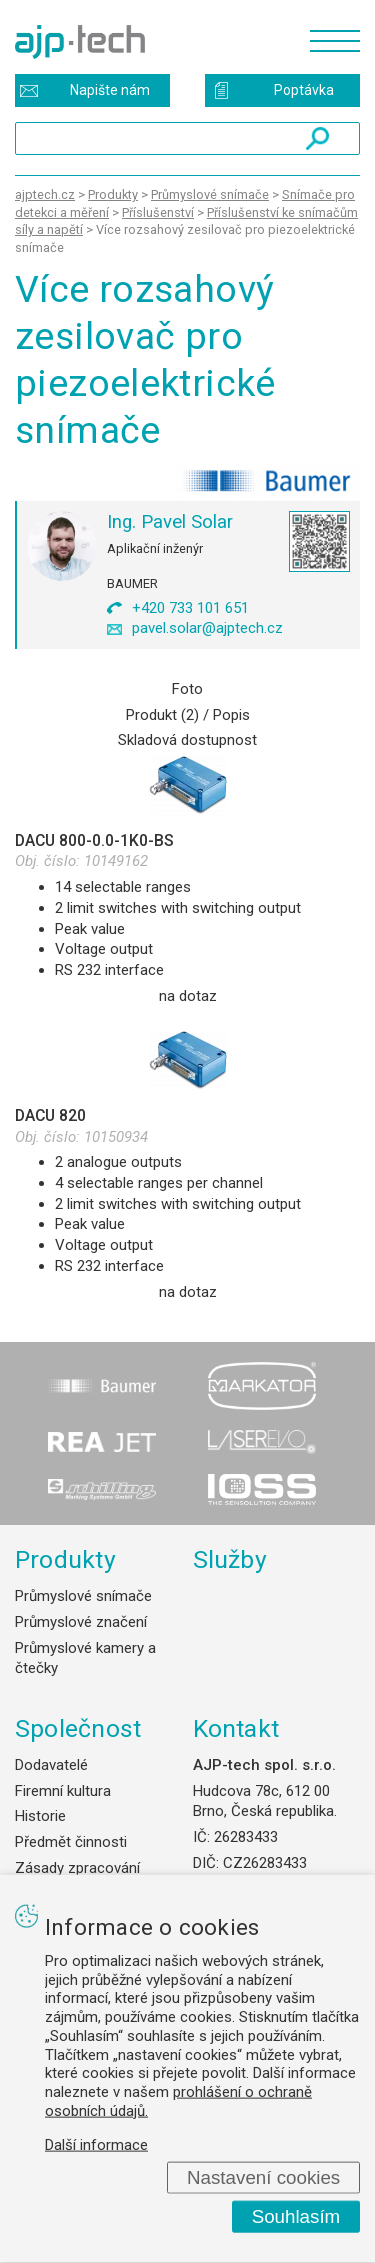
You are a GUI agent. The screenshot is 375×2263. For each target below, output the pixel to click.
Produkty (65, 1559)
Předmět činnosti (71, 1842)
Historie (40, 1816)
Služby (230, 1559)
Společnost (78, 1728)
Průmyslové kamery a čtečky (85, 1658)
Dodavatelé (51, 1765)
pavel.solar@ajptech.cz (207, 628)
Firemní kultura (63, 1791)
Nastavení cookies (263, 2176)
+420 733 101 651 (190, 608)
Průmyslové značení (81, 1622)
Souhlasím (296, 2216)
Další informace (96, 2144)
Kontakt (236, 1728)
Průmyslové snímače (83, 1596)
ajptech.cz (45, 194)
